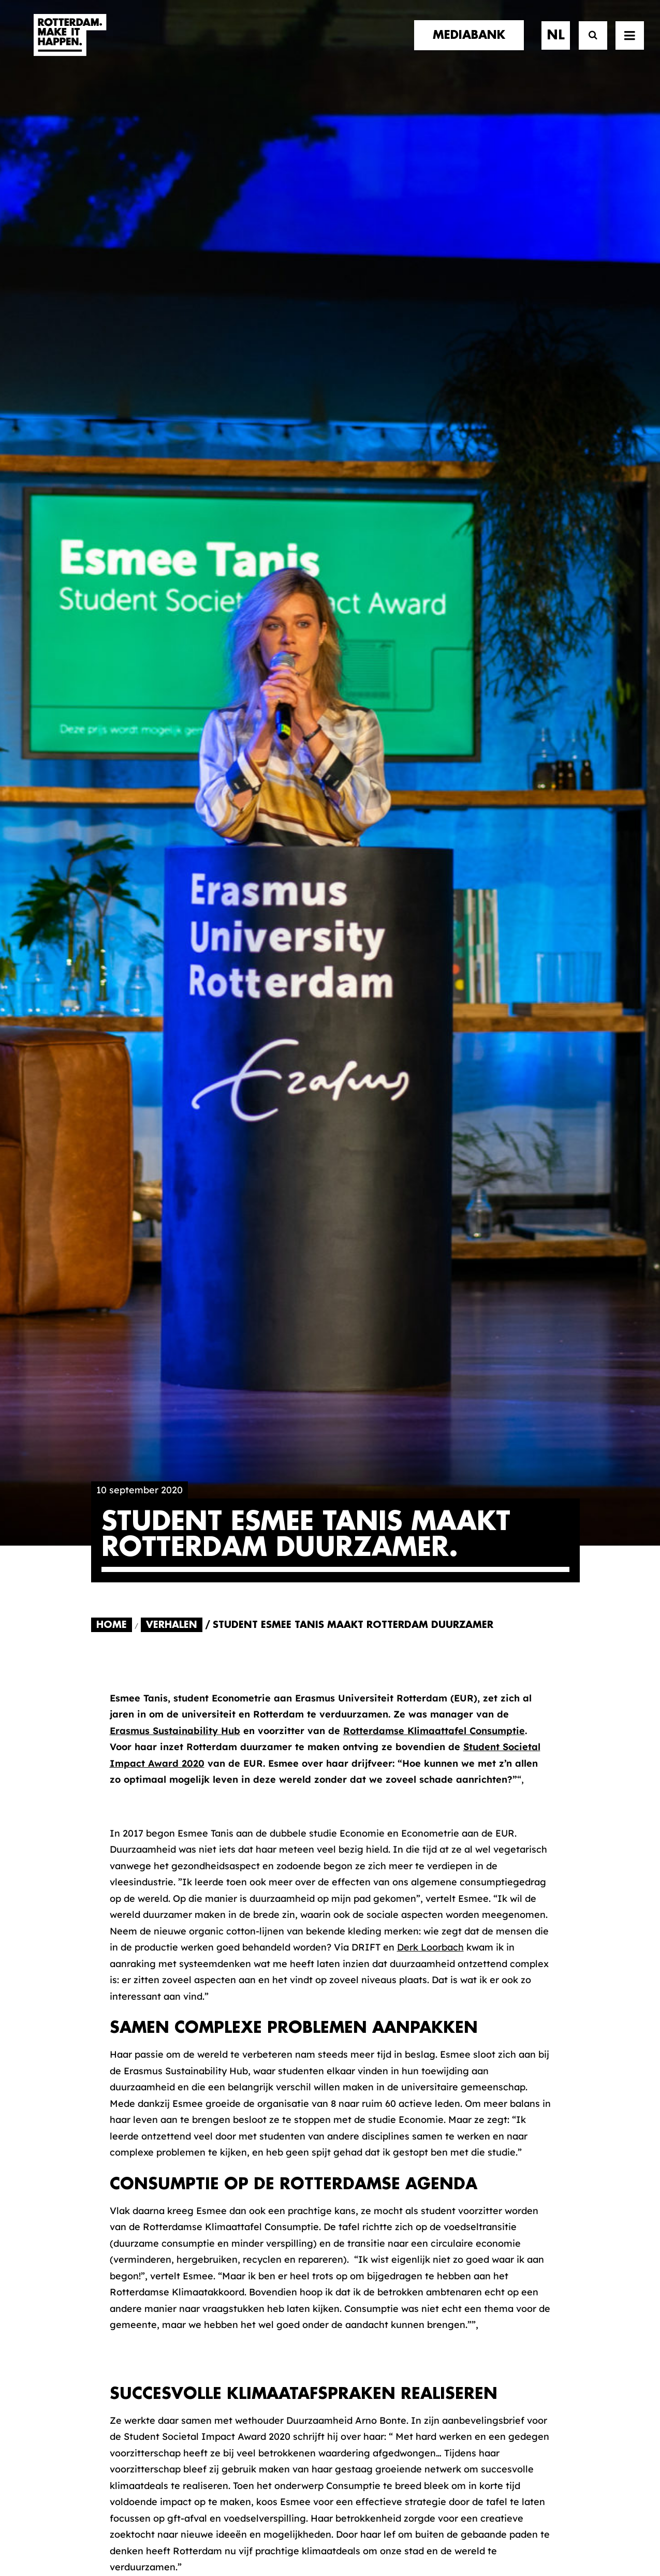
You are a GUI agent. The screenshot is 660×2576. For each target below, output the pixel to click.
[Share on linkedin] (213, 1702)
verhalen (115, 2229)
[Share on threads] (162, 1702)
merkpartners (128, 2240)
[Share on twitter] (136, 1702)
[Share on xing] (291, 1702)
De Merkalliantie (257, 2261)
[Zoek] (588, 45)
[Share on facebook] (110, 1702)
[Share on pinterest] (188, 1702)
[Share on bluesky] (265, 1702)
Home (111, 427)
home (105, 2219)
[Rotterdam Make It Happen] (69, 45)
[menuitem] (472, 45)
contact (114, 2272)
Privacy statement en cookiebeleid (374, 2532)
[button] (95, 2502)
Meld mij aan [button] (520, 2285)
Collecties (371, 2269)
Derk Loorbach (430, 749)
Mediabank (374, 2252)
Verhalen (171, 427)
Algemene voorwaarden (268, 2532)
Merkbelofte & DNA (264, 2277)
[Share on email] (317, 1702)
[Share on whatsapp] (239, 1702)
